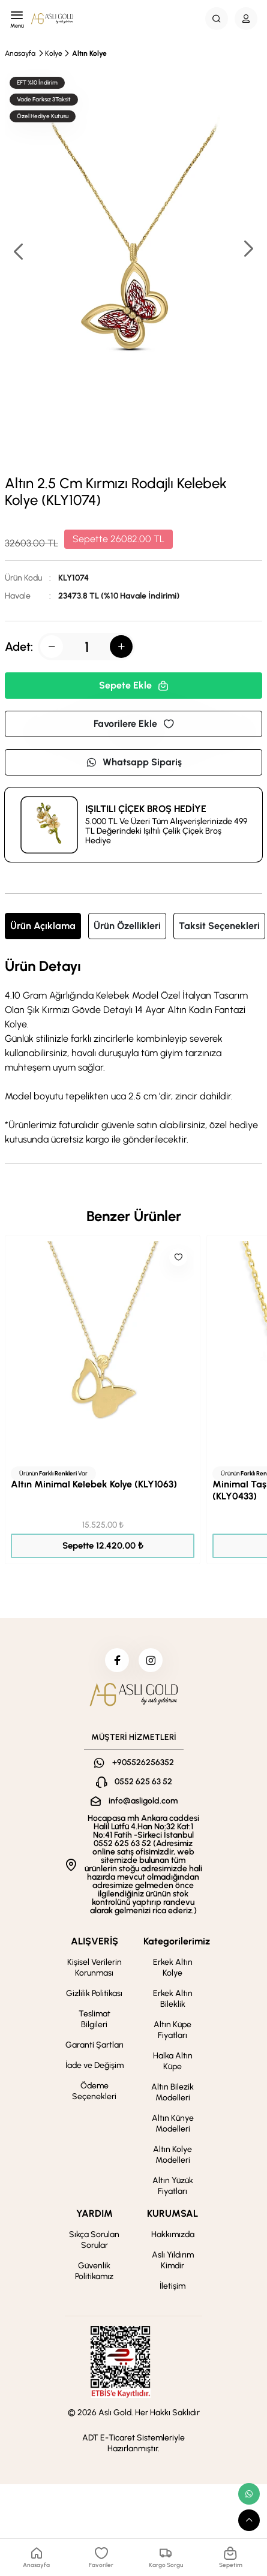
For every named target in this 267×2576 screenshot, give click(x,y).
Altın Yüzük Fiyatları (172, 2185)
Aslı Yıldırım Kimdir (173, 2260)
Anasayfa (20, 53)
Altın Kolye (89, 53)
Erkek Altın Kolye (173, 1967)
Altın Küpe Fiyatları (172, 2029)
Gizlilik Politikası (94, 1993)
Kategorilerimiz (176, 1941)
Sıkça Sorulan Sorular (94, 2239)
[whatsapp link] (249, 2494)
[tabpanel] (133, 1052)
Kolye (53, 53)
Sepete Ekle (134, 685)
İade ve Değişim (94, 2065)
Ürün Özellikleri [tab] (127, 925)
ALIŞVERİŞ (94, 1941)
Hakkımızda (172, 2234)
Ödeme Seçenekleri (94, 2091)
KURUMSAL (172, 2213)
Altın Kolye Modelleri (172, 2154)
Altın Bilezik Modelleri (172, 2092)
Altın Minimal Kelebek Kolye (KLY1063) (94, 1484)
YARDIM (94, 2213)
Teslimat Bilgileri (94, 2019)
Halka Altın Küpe (173, 2061)
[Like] (178, 1257)
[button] (247, 250)
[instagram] (151, 1660)
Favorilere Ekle (134, 723)
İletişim (172, 2286)
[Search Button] (216, 18)
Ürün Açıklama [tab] (43, 925)
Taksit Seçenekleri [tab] (219, 925)
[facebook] (117, 1660)
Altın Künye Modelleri (173, 2123)
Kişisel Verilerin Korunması (94, 1967)
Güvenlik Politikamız (94, 2271)
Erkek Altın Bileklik (173, 1998)
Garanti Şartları (94, 2045)
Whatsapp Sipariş (134, 762)
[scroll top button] (249, 2520)
